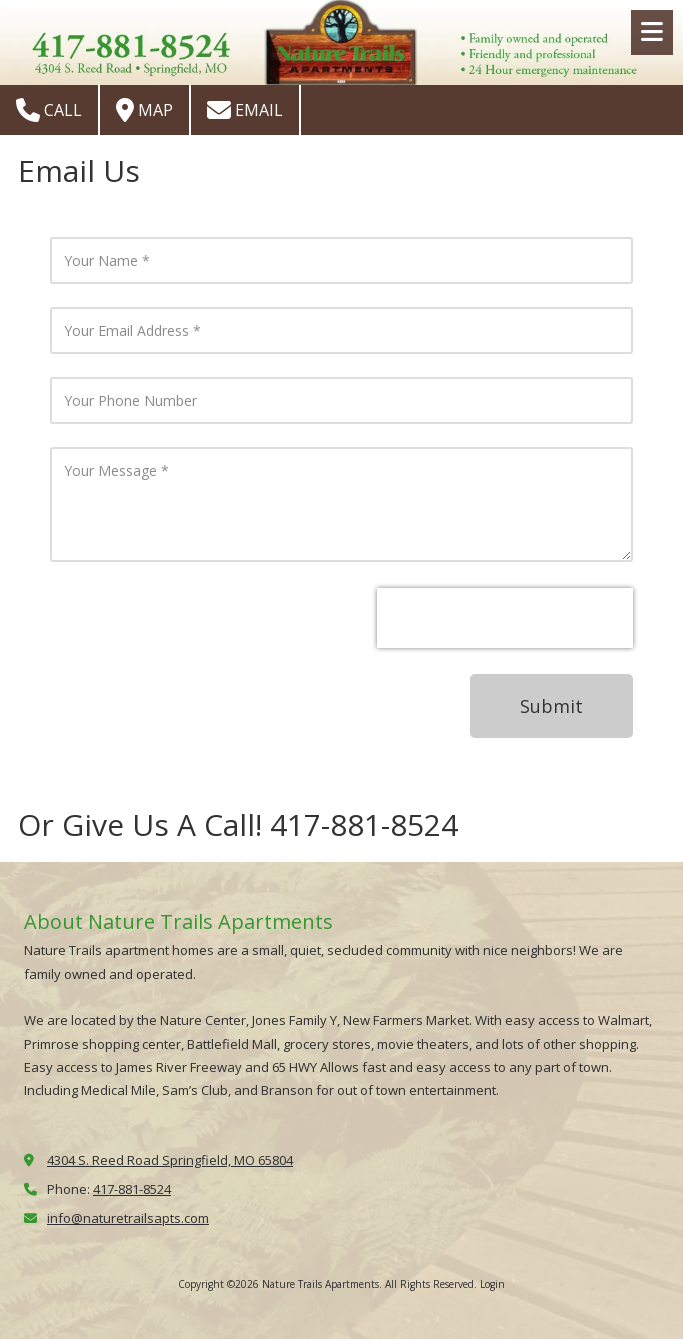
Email (245, 110)
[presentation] (505, 618)
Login (492, 1284)
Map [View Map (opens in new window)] (144, 110)
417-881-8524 (132, 1189)
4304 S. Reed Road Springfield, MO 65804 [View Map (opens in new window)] (170, 1160)
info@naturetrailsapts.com (128, 1218)
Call (49, 110)
